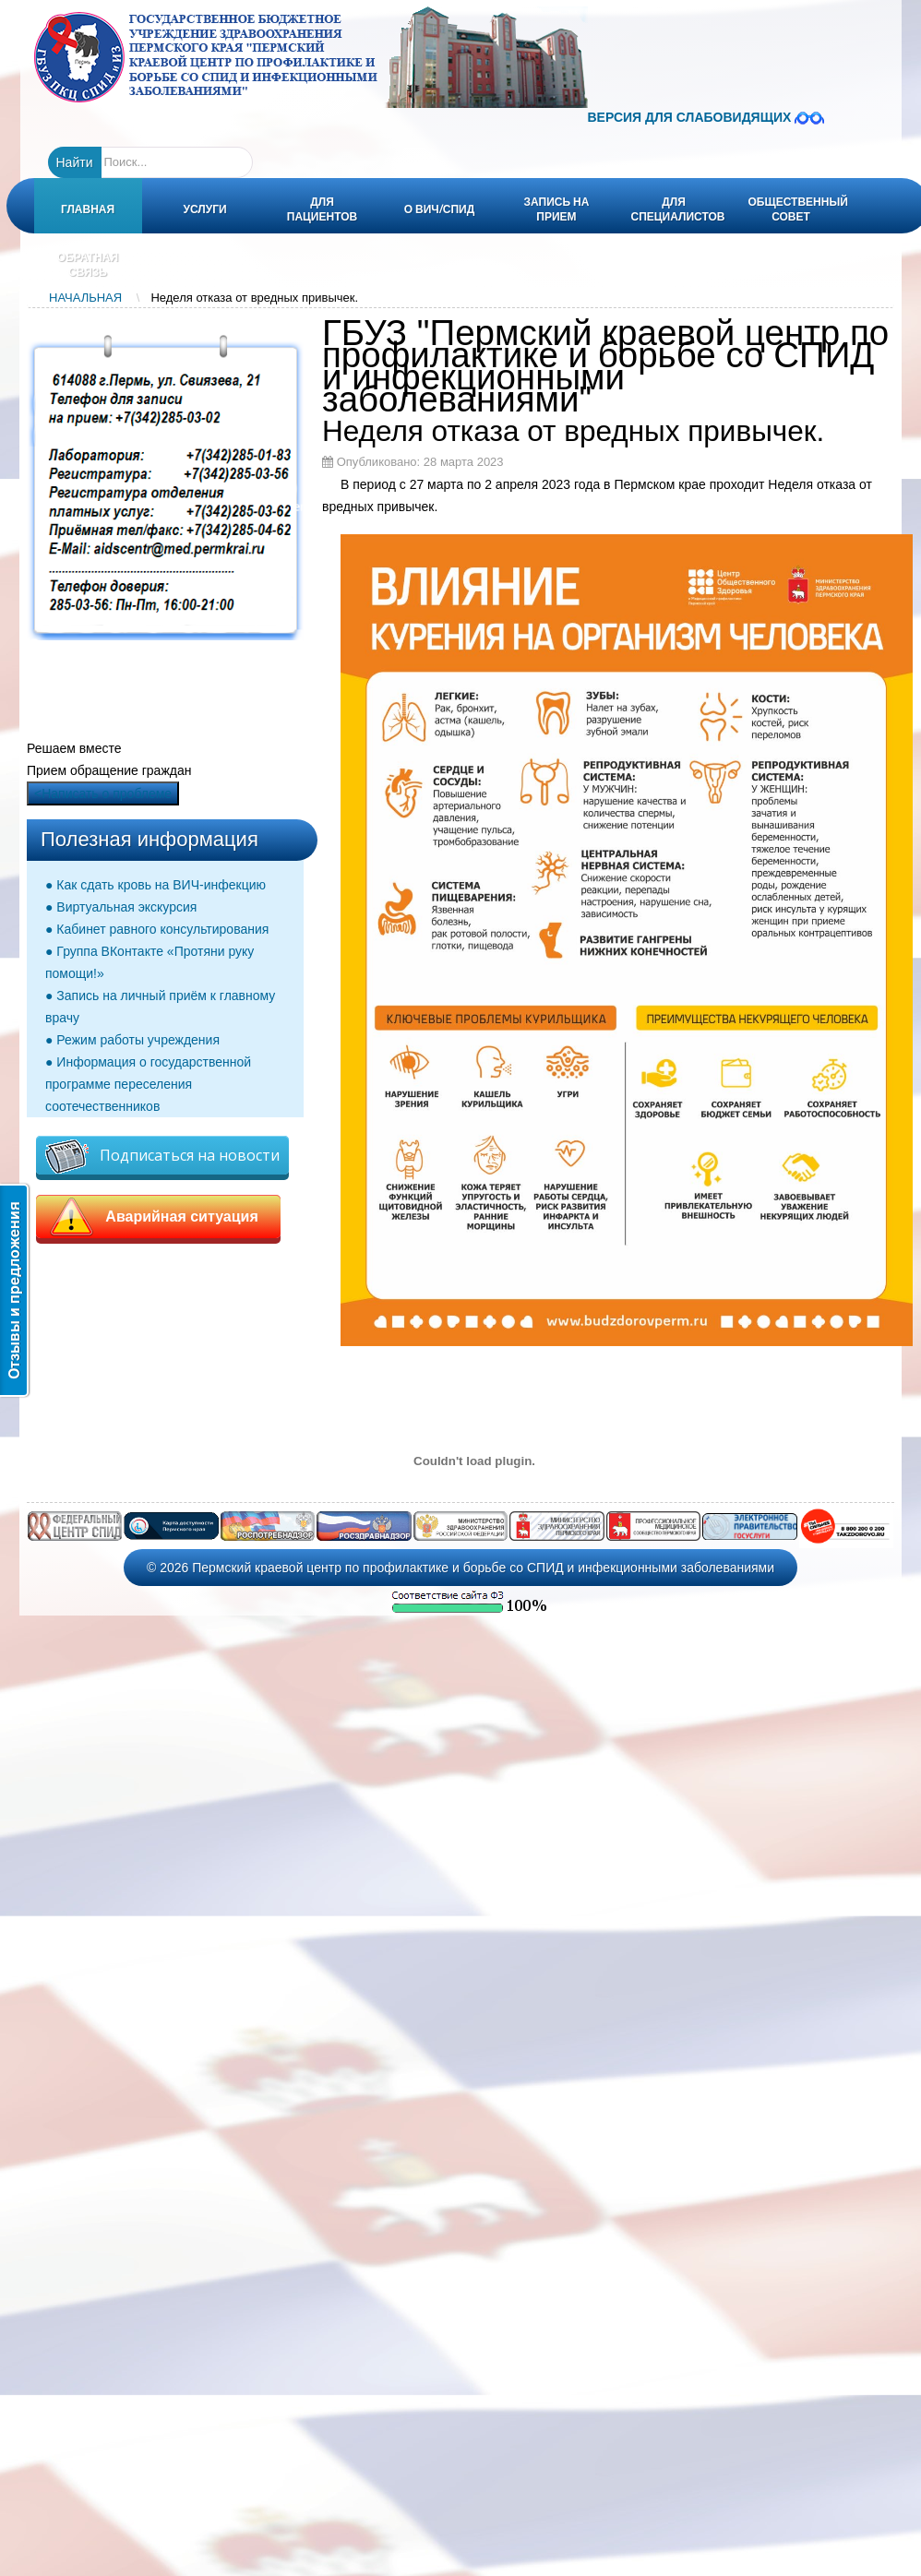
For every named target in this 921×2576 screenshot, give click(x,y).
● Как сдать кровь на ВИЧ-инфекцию (155, 884)
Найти (74, 162)
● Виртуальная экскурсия (121, 907)
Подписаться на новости (162, 1156)
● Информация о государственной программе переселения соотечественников (148, 1084)
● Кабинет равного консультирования (157, 929)
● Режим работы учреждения (132, 1039)
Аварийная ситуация (158, 1217)
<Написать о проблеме (103, 793)
